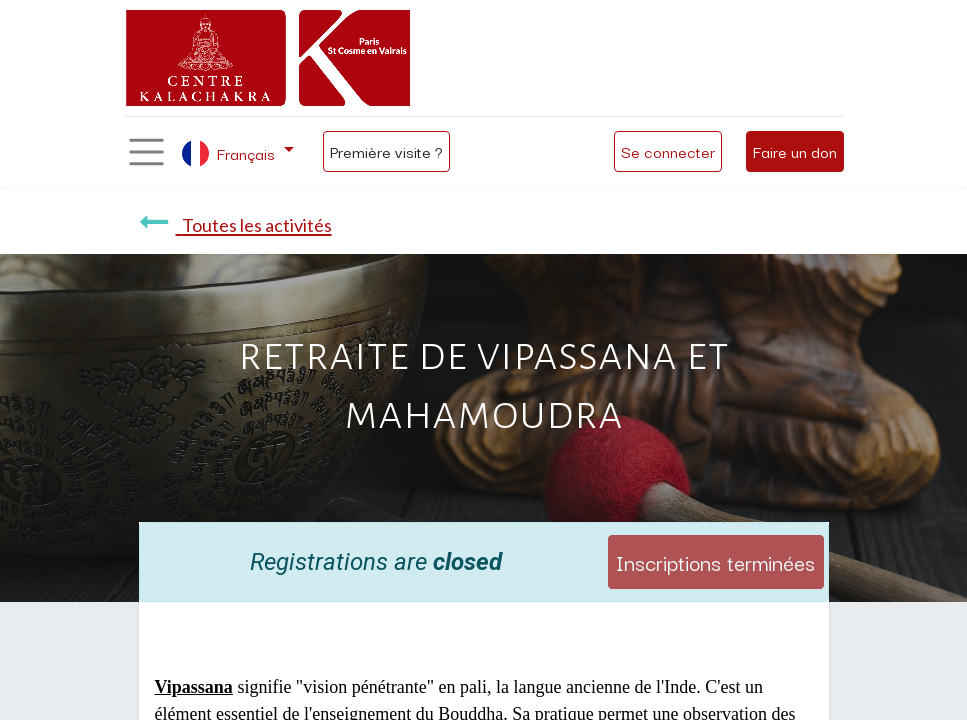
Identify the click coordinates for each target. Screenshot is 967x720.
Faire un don (795, 151)
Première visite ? (386, 151)
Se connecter (668, 151)
